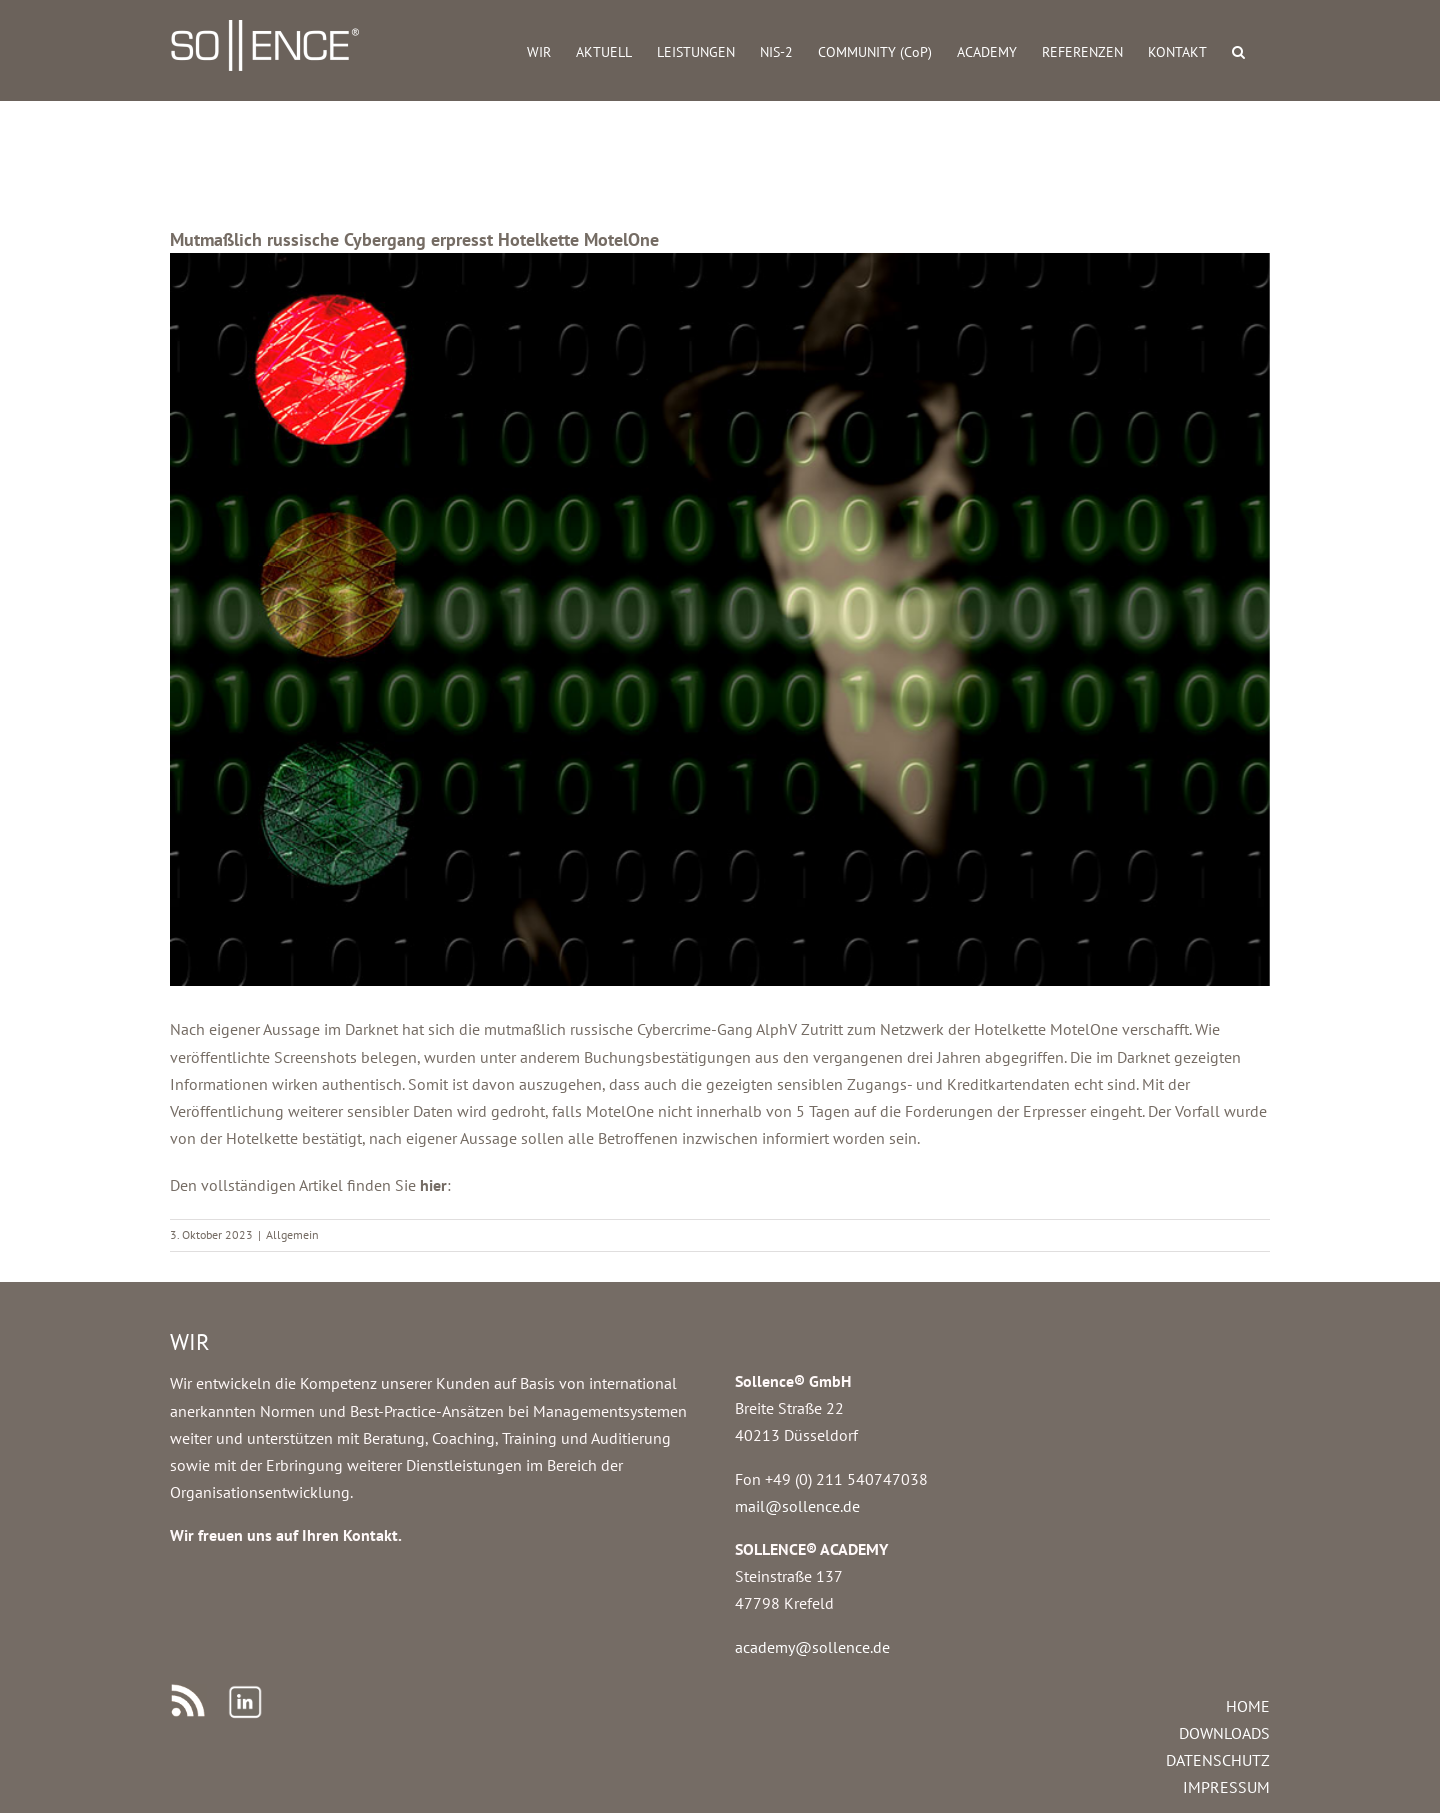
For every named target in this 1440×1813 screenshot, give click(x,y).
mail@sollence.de (797, 1506)
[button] (1238, 50)
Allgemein (292, 1234)
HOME (1248, 1706)
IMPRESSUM (1226, 1787)
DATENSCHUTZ (1218, 1760)
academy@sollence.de (812, 1647)
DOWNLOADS (1224, 1733)
